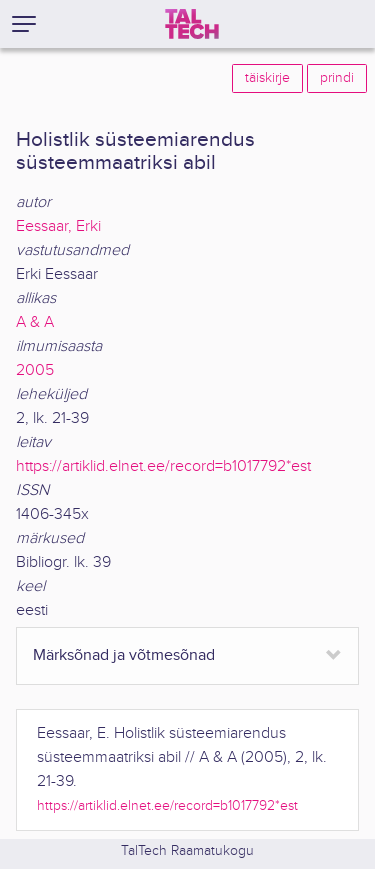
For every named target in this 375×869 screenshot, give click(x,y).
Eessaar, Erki (58, 226)
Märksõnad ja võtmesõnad (124, 655)
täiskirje (267, 78)
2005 (35, 370)
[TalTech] (192, 24)
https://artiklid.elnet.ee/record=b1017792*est (163, 466)
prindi (337, 78)
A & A (35, 322)
